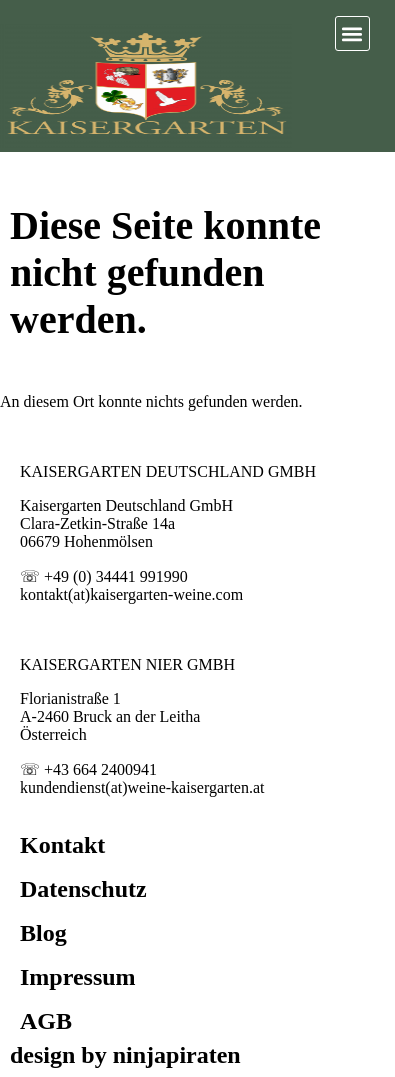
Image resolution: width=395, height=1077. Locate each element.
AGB (46, 1021)
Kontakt (62, 845)
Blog (43, 933)
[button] (352, 33)
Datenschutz (83, 889)
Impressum (78, 977)
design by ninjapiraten (125, 1055)
